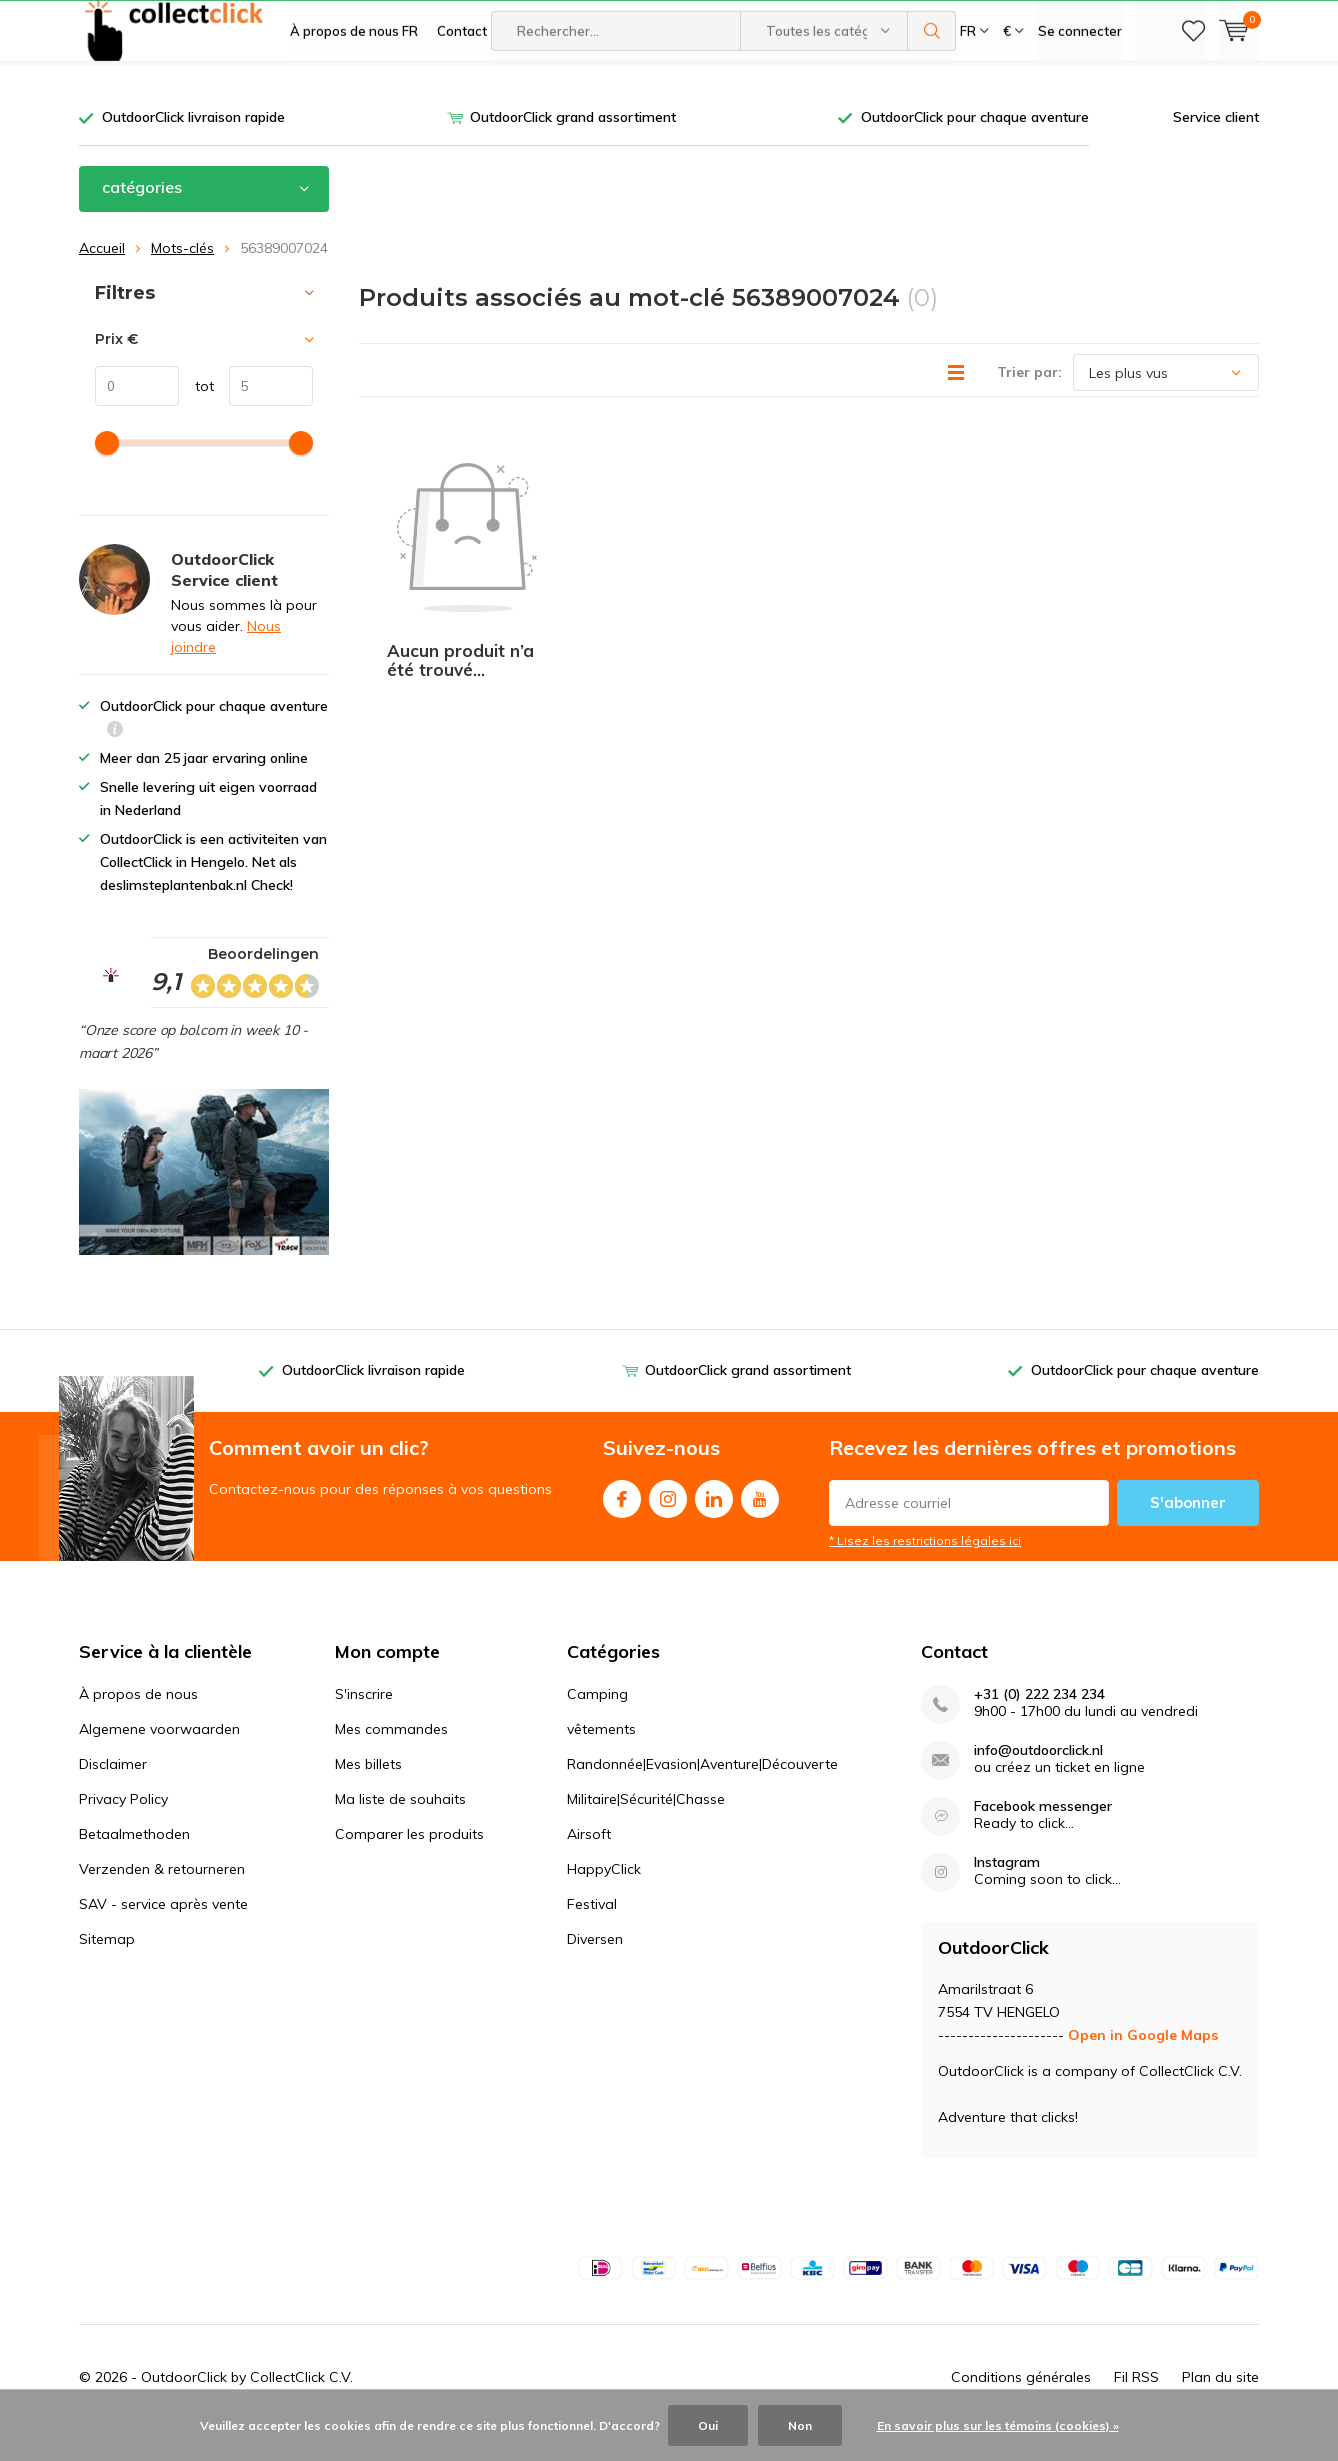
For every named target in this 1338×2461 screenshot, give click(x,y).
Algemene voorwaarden (159, 1759)
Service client (1216, 147)
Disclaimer (113, 1794)
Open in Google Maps (1143, 2065)
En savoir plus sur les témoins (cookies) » (998, 2425)
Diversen (595, 1969)
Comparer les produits (409, 1864)
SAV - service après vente (163, 1934)
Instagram (668, 1524)
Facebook (622, 1524)
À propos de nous (138, 1724)
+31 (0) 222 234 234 (1039, 1724)
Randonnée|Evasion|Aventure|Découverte (702, 1794)
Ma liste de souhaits (400, 1829)
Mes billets (368, 1794)
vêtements (601, 1759)
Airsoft (589, 1864)
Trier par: (1029, 402)
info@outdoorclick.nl (1038, 1780)
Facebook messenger (1043, 1836)
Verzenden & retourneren (162, 1899)
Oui (708, 2425)
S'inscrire (364, 1724)
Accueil (102, 277)
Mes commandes (391, 1759)
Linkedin (714, 1524)
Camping (597, 1724)
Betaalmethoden (134, 1864)
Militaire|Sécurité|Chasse (646, 1829)
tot (196, 416)
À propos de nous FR (354, 90)
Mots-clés (182, 277)
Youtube (760, 1524)
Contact (462, 90)
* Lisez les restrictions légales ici (925, 1570)
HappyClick (604, 1899)
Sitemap (107, 1969)
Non (800, 2425)
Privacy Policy (123, 1829)
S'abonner (1188, 1532)
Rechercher (932, 90)
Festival (592, 1934)
